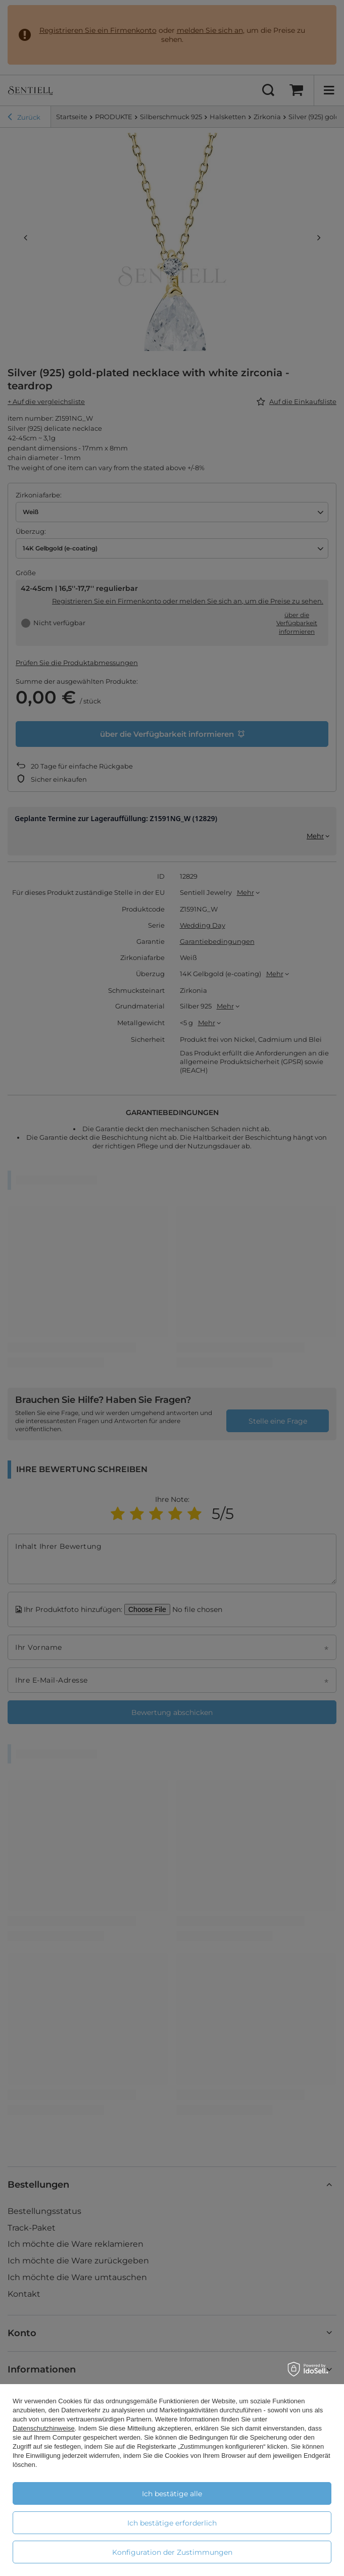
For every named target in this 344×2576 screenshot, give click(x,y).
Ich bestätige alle (172, 2493)
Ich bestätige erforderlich (172, 2523)
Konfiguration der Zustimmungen (172, 2552)
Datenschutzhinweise (44, 2428)
